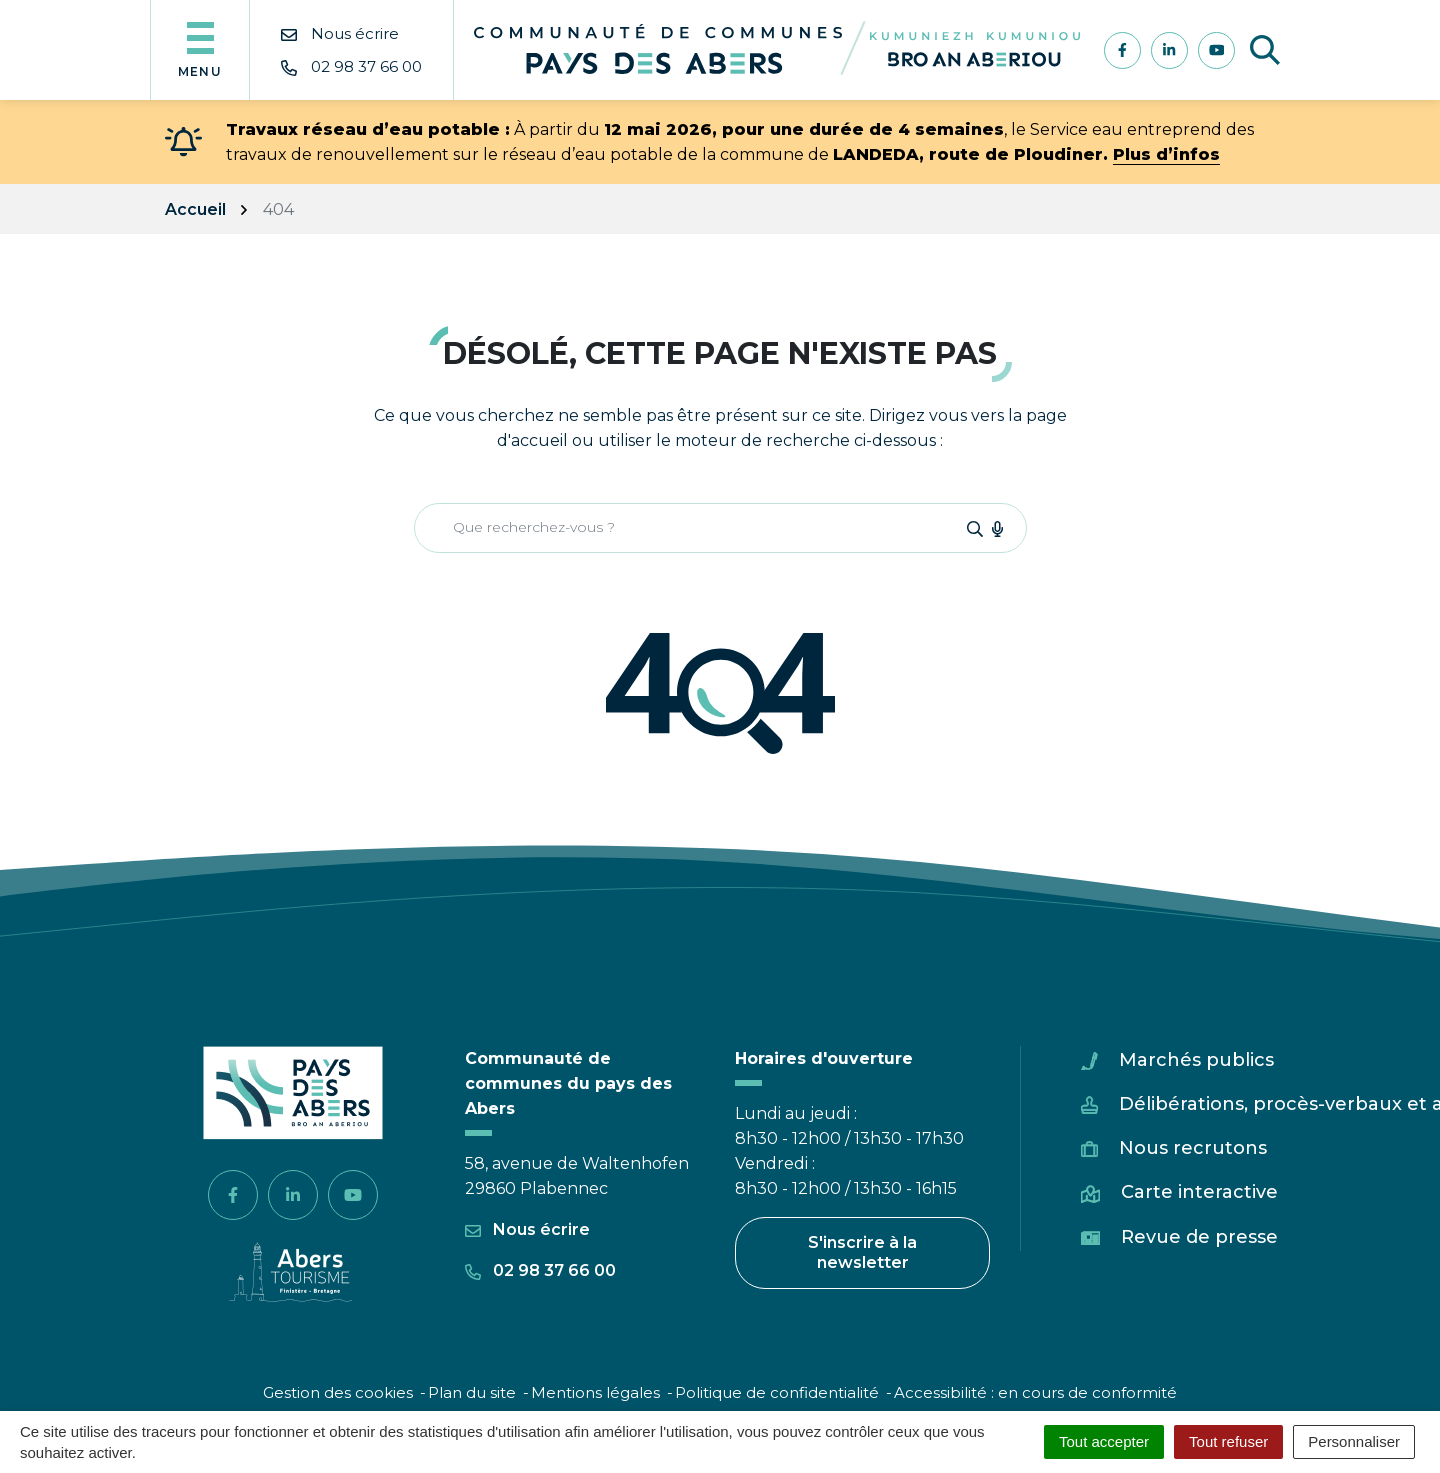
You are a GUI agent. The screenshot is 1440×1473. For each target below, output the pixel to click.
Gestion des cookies (338, 1392)
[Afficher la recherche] (1265, 50)
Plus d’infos (1166, 154)
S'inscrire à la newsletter (862, 1252)
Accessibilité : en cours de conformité (1035, 1392)
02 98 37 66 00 (540, 1270)
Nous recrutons (1193, 1148)
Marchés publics (1196, 1060)
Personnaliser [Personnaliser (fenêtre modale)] (1354, 1441)
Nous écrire (527, 1229)
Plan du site (472, 1392)
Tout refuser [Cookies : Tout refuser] (1228, 1441)
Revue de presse (1199, 1237)
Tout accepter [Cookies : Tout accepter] (1104, 1441)
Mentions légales (595, 1392)
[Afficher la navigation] (200, 50)
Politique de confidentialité (777, 1392)
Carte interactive (1199, 1192)
